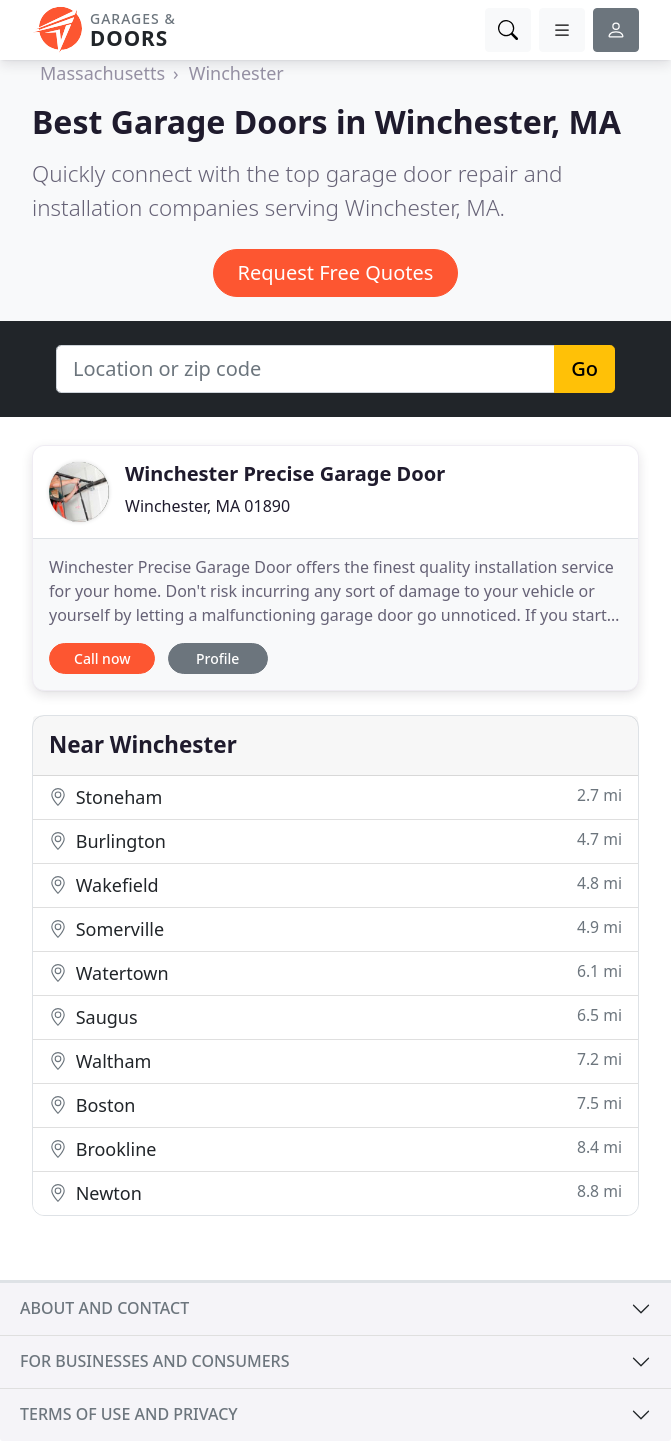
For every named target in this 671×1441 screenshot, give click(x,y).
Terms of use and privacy (129, 1414)
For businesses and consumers (154, 1361)
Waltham (335, 1060)
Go (584, 368)
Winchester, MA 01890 (207, 506)
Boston (335, 1104)
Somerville (335, 928)
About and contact (104, 1308)
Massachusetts (102, 73)
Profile (217, 658)
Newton (335, 1192)
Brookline (335, 1148)
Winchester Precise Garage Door (285, 473)
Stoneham (335, 796)
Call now (102, 658)
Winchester (236, 73)
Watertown (335, 972)
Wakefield (335, 884)
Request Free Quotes (336, 272)
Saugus (335, 1016)
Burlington (335, 840)
